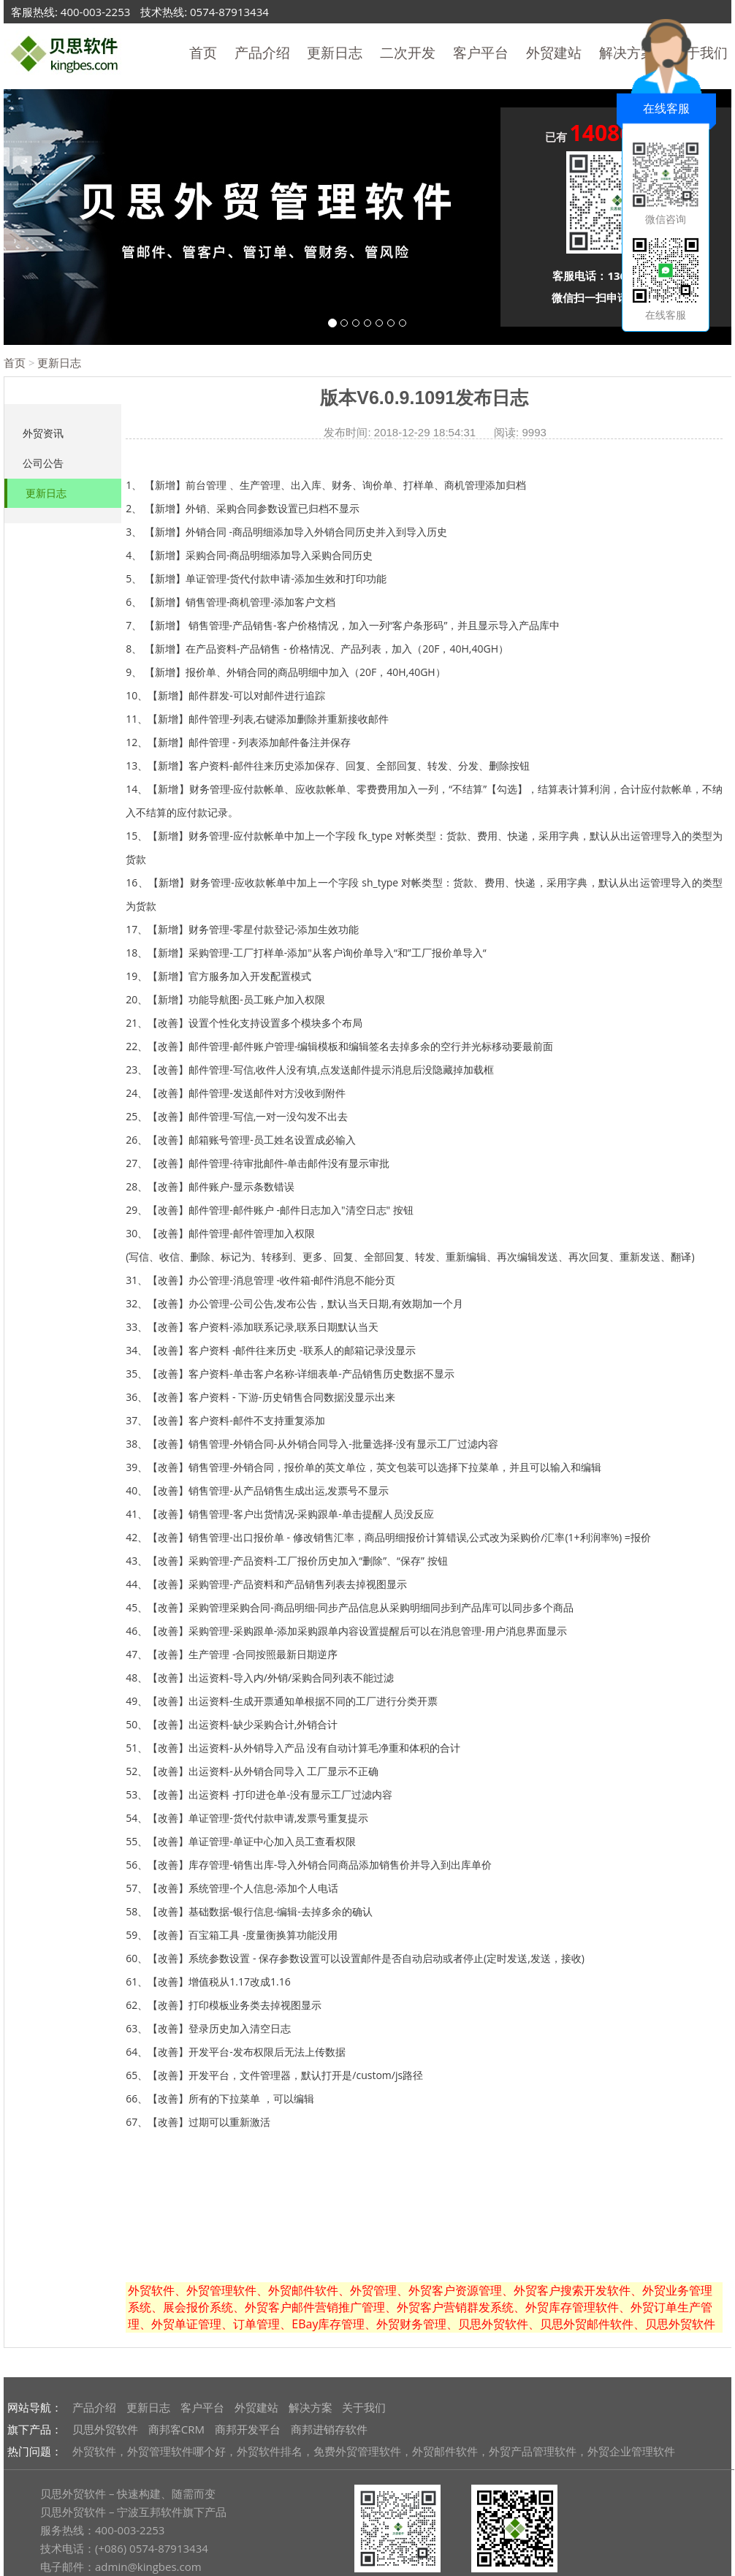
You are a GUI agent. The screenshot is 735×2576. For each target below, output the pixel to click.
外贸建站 (554, 52)
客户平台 (481, 52)
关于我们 (364, 2407)
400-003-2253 (95, 11)
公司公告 (43, 463)
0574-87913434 (229, 11)
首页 (203, 52)
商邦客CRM (176, 2429)
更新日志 (334, 52)
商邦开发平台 (248, 2429)
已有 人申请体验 (617, 135)
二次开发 (407, 52)
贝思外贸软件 (105, 2429)
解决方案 (310, 2407)
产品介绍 (262, 52)
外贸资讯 (43, 433)
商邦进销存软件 (329, 2429)
